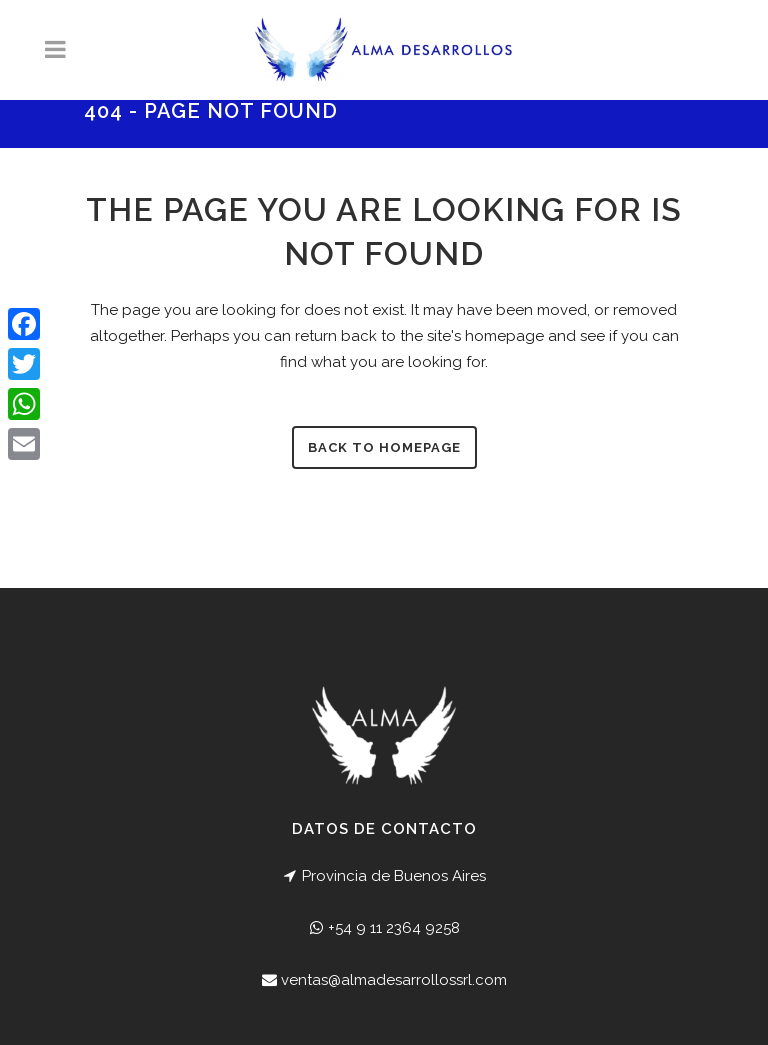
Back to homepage (384, 447)
